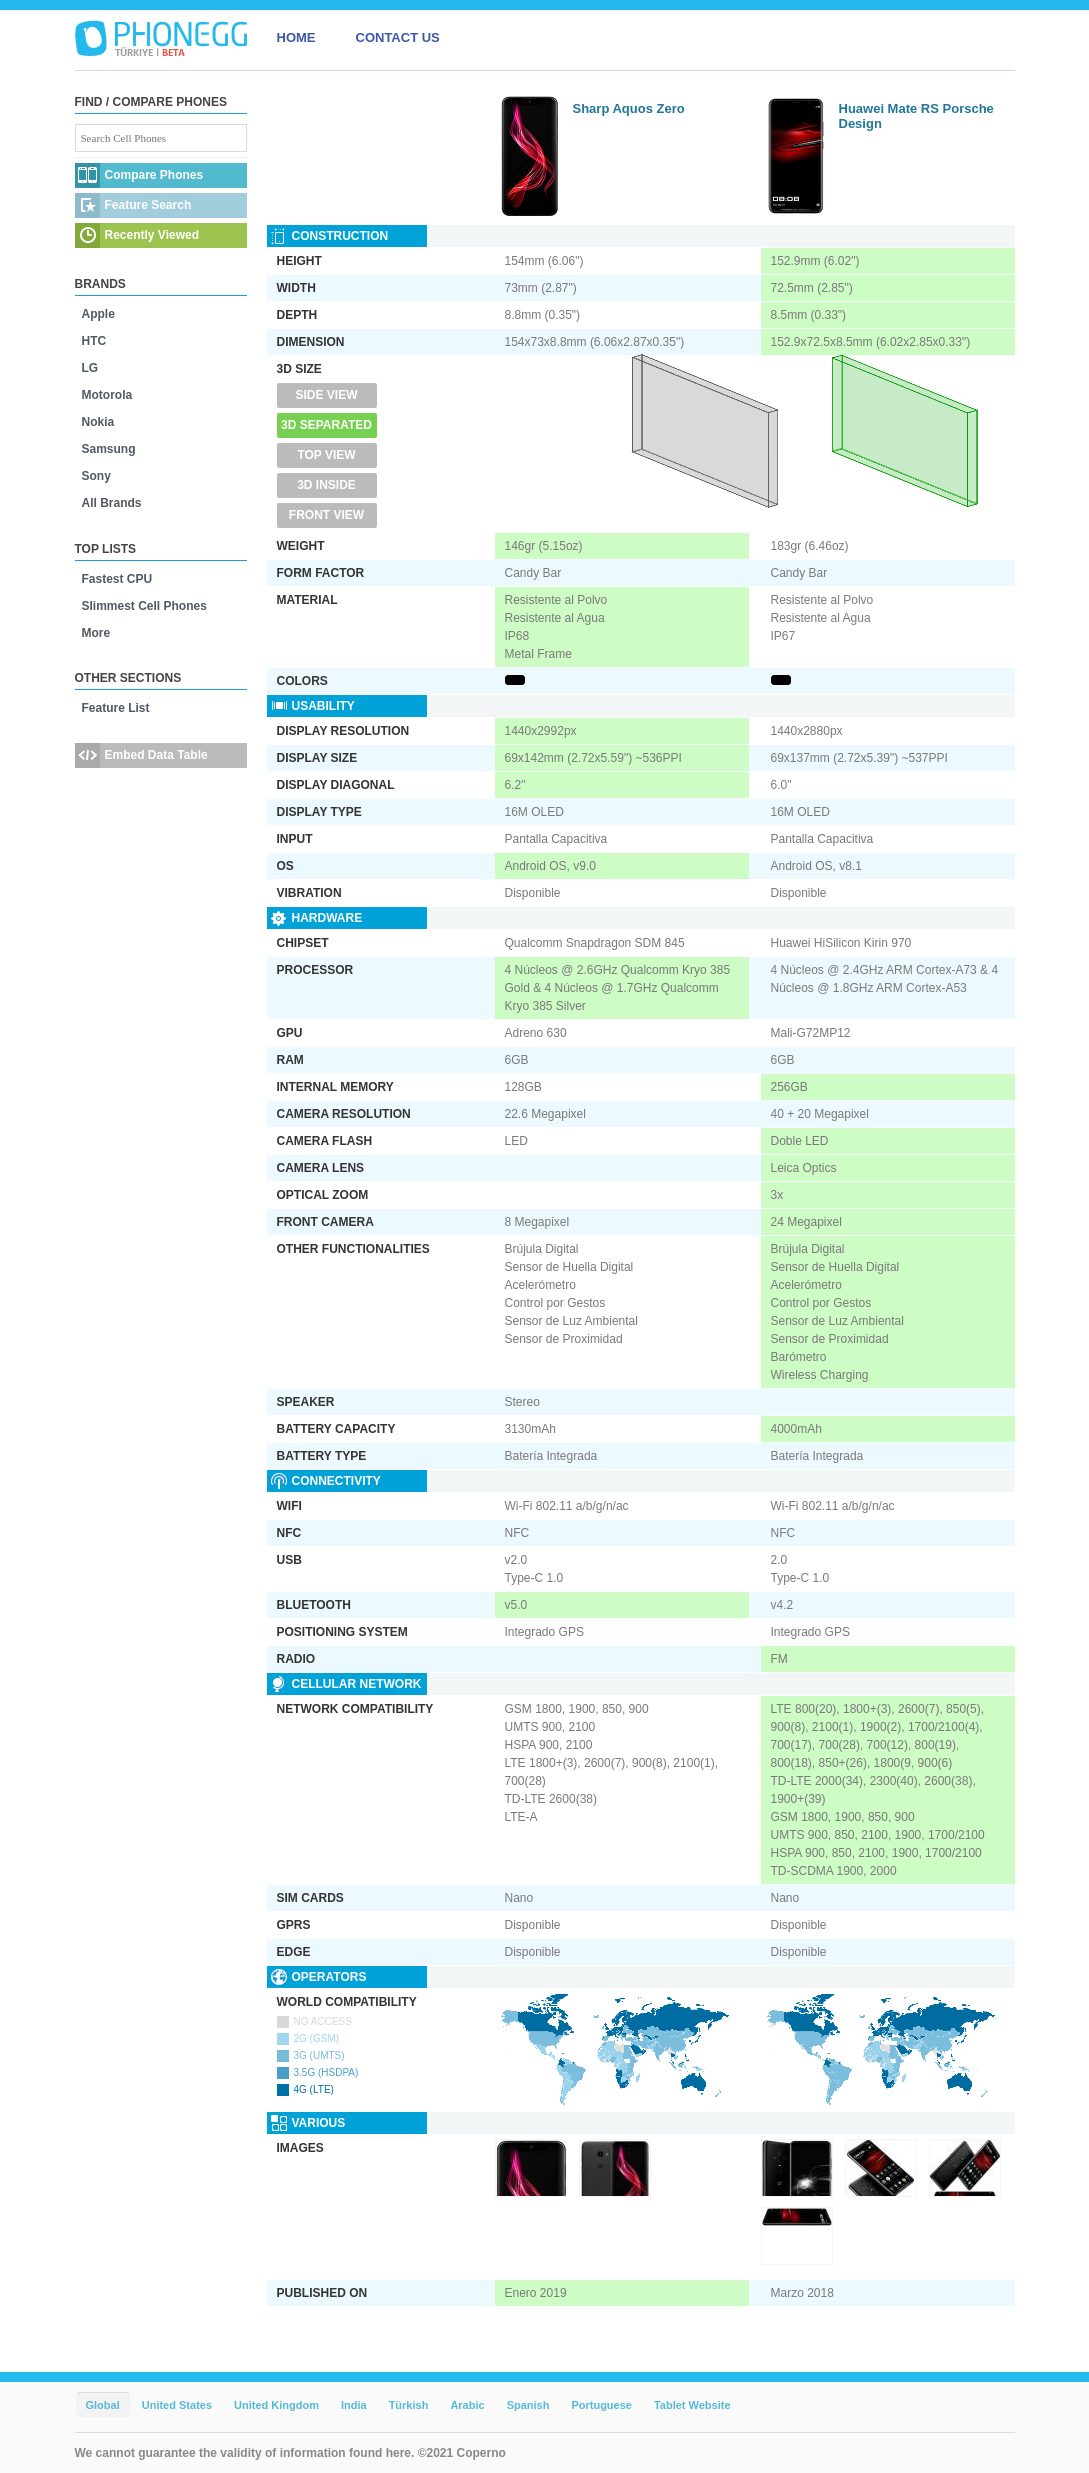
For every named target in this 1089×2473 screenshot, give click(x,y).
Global (103, 2405)
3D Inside (326, 485)
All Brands (112, 503)
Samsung (109, 449)
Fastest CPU (117, 579)
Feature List (116, 708)
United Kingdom (276, 2405)
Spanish (528, 2405)
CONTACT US (398, 37)
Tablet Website (692, 2405)
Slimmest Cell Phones (144, 606)
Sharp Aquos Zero (629, 108)
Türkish (409, 2405)
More (96, 633)
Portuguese (601, 2405)
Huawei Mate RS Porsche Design (916, 116)
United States (177, 2405)
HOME (296, 37)
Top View (326, 455)
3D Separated (326, 425)
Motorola (107, 395)
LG (90, 368)
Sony (96, 476)
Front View (326, 515)
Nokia (98, 422)
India (354, 2405)
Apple (98, 314)
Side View (326, 395)
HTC (94, 341)
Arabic (467, 2405)
